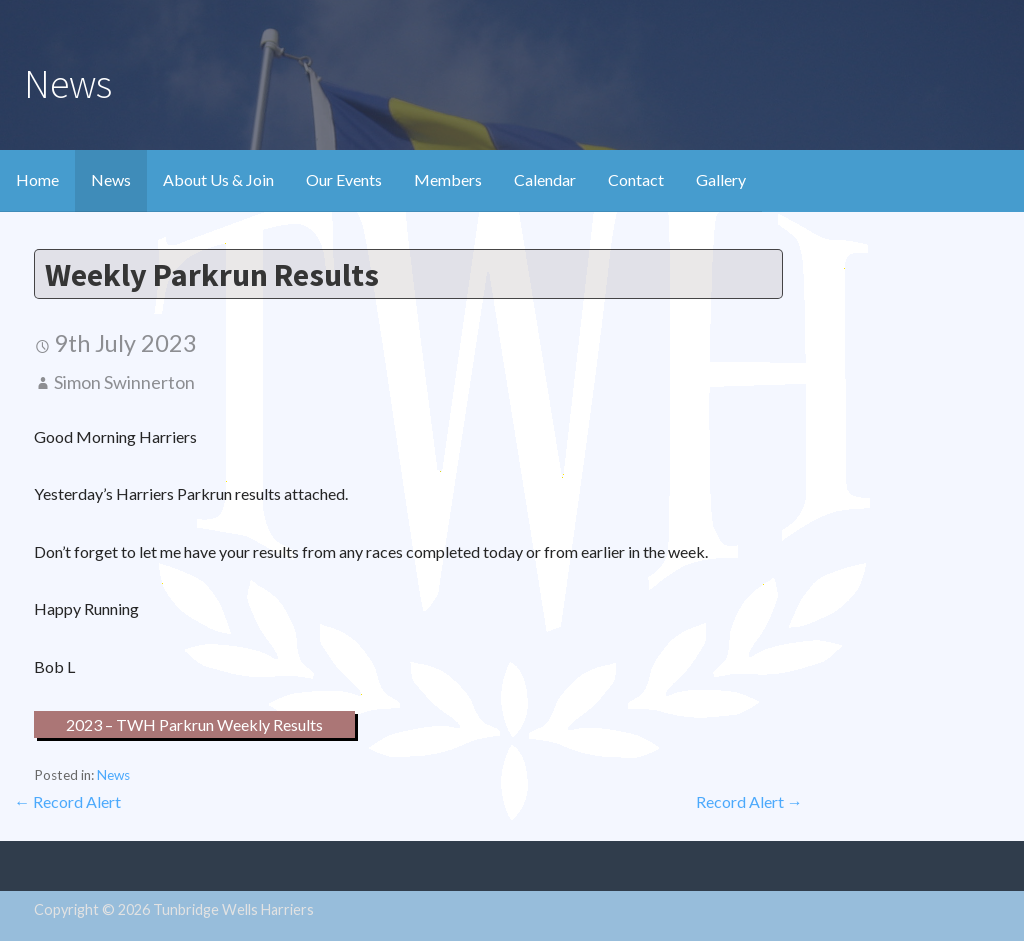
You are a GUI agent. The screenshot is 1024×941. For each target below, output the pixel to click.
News (111, 179)
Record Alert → (749, 801)
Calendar (545, 179)
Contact (636, 179)
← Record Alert (67, 801)
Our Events (344, 179)
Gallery (721, 179)
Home (37, 179)
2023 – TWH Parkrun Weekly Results (194, 724)
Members (448, 179)
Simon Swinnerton (124, 382)
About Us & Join (218, 179)
